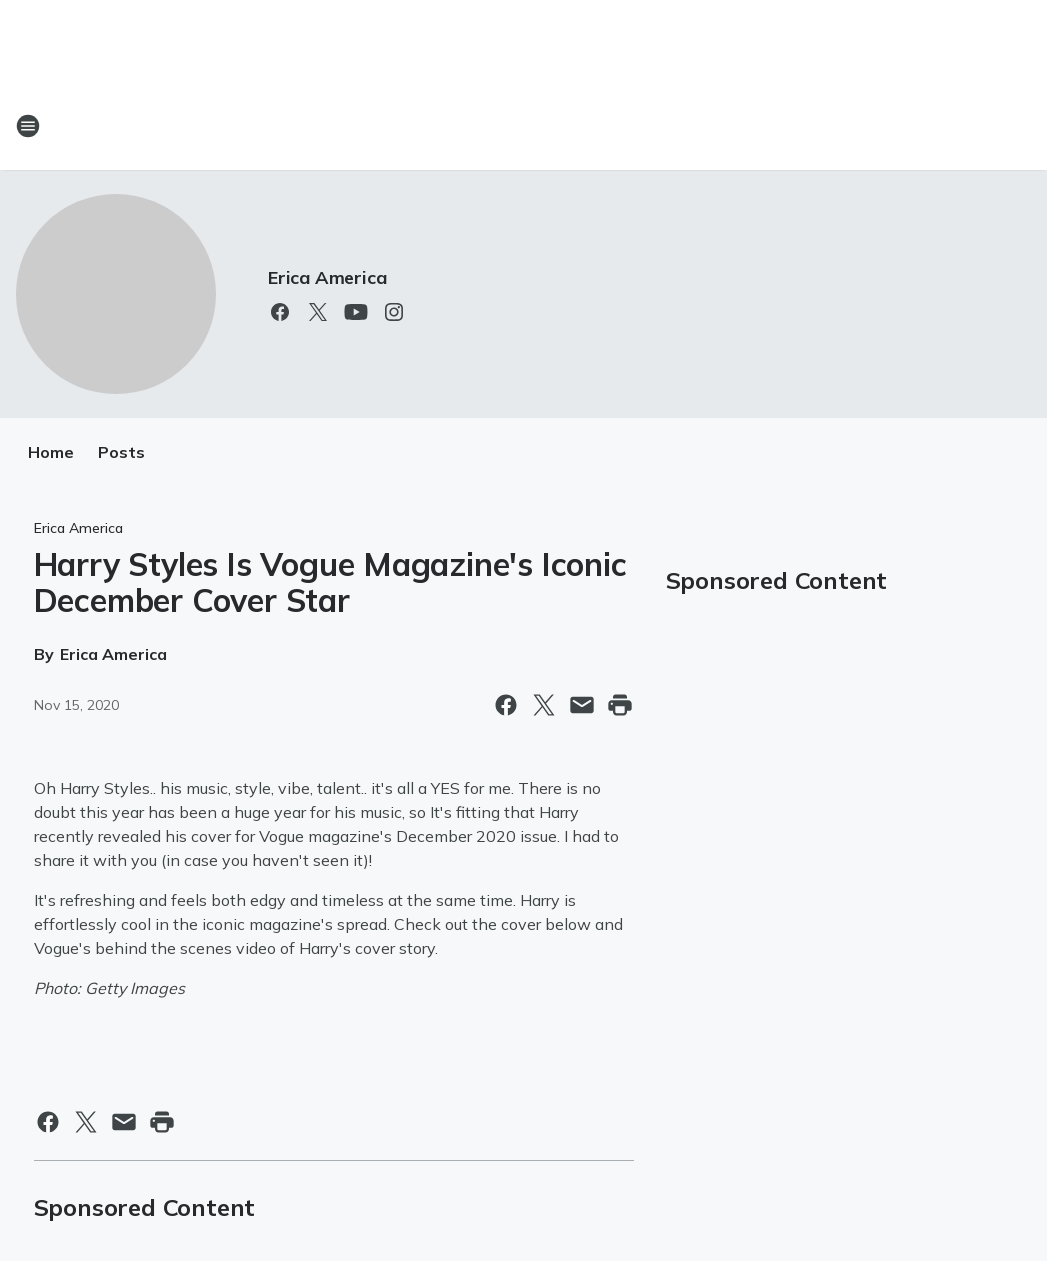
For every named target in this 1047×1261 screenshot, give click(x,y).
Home (51, 452)
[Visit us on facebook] (280, 312)
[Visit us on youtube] (356, 312)
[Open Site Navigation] (28, 126)
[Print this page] (620, 705)
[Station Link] (524, 126)
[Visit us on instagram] (394, 312)
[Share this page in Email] (582, 705)
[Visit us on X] (318, 312)
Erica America (327, 277)
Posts (121, 452)
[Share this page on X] (544, 705)
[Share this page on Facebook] (506, 705)
